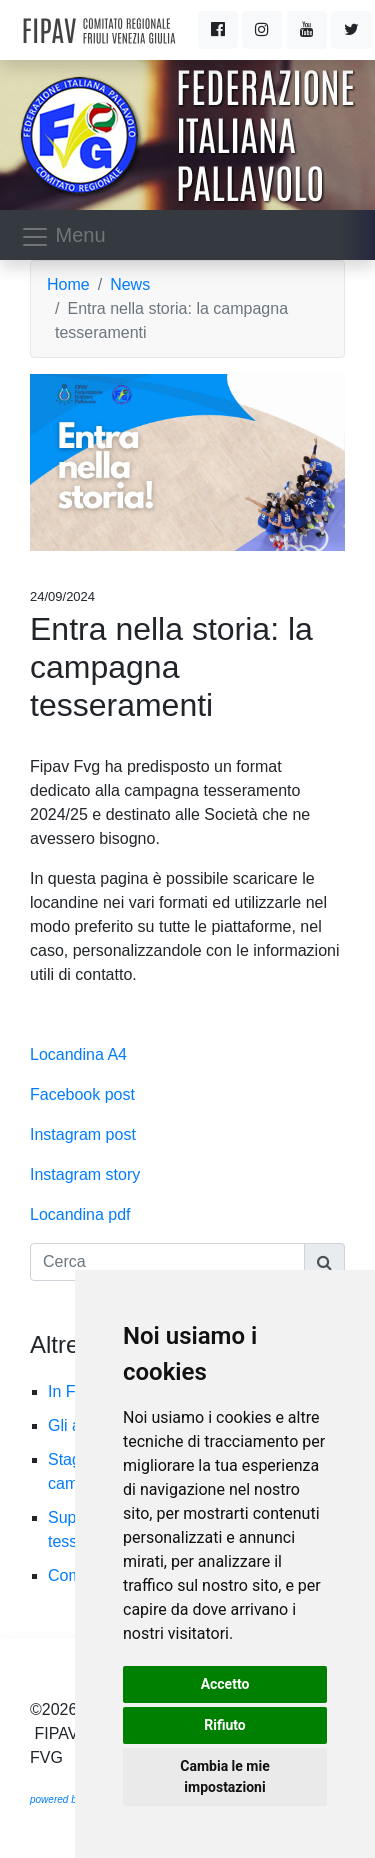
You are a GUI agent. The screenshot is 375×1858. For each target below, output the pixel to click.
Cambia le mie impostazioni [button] (224, 1776)
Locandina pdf (80, 1214)
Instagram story (85, 1174)
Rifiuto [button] (225, 1725)
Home (68, 284)
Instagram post (83, 1134)
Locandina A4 (78, 1054)
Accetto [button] (225, 1684)
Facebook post (82, 1094)
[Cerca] (167, 1262)
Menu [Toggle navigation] (63, 237)
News (130, 284)
